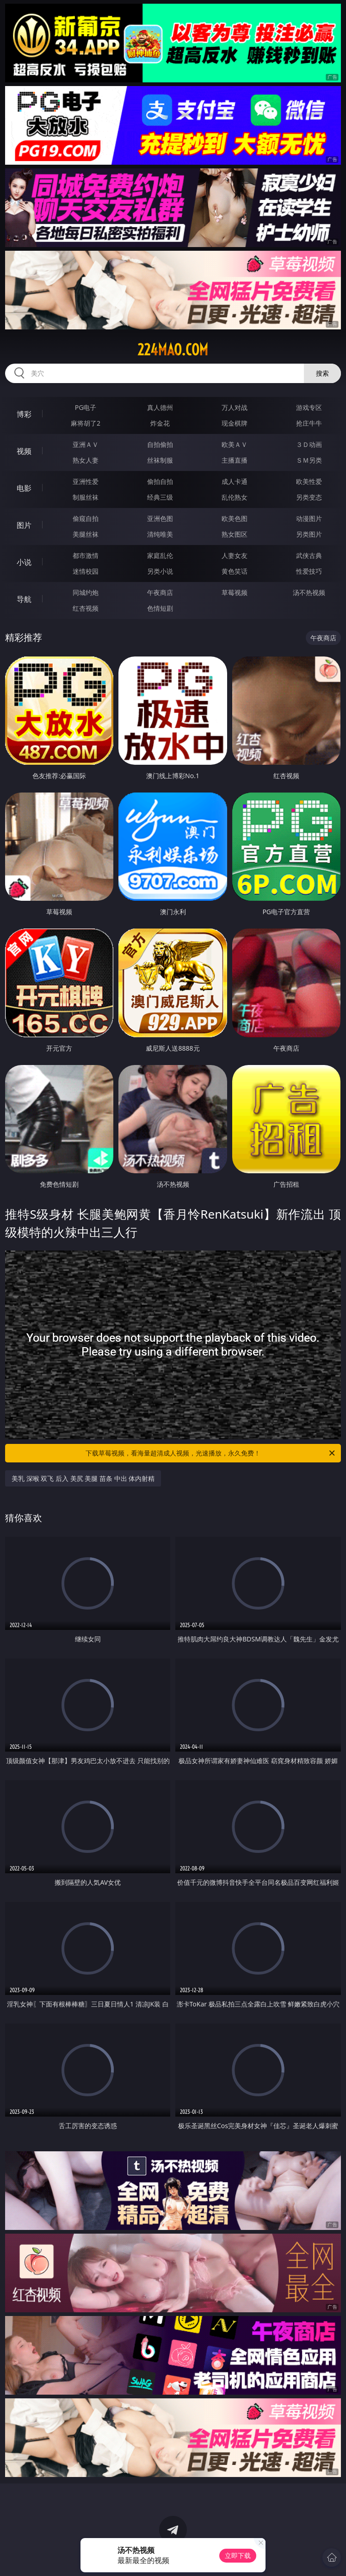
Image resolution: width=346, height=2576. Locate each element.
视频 (24, 451)
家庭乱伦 (160, 555)
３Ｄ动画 (309, 444)
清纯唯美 (160, 534)
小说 (24, 562)
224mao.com (172, 350)
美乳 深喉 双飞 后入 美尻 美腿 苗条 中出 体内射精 (83, 1478)
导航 (24, 599)
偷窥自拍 (86, 518)
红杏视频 (86, 608)
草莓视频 (234, 592)
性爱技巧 (309, 571)
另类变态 (309, 497)
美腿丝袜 (86, 534)
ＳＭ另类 (309, 460)
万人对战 (234, 407)
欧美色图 (234, 518)
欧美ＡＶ (234, 444)
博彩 (24, 414)
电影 (24, 488)
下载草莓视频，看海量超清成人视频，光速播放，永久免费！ (211, 1453)
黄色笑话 (234, 571)
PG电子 (86, 407)
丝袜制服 (160, 460)
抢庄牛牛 (309, 423)
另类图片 (309, 534)
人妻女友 (234, 555)
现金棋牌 (234, 423)
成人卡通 (234, 481)
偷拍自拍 (160, 481)
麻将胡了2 (85, 423)
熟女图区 (234, 534)
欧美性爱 (309, 481)
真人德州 (160, 407)
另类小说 (160, 571)
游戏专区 (309, 407)
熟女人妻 (86, 460)
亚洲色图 (160, 518)
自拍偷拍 (160, 444)
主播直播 (234, 460)
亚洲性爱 (86, 481)
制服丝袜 (86, 497)
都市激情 (86, 555)
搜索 (322, 373)
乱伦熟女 (234, 497)
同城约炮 (86, 592)
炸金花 (160, 423)
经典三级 (160, 497)
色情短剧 (160, 608)
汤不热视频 (309, 592)
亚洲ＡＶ (86, 444)
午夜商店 (160, 592)
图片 (24, 525)
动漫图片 (309, 518)
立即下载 (238, 2555)
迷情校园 (86, 571)
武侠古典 (309, 555)
